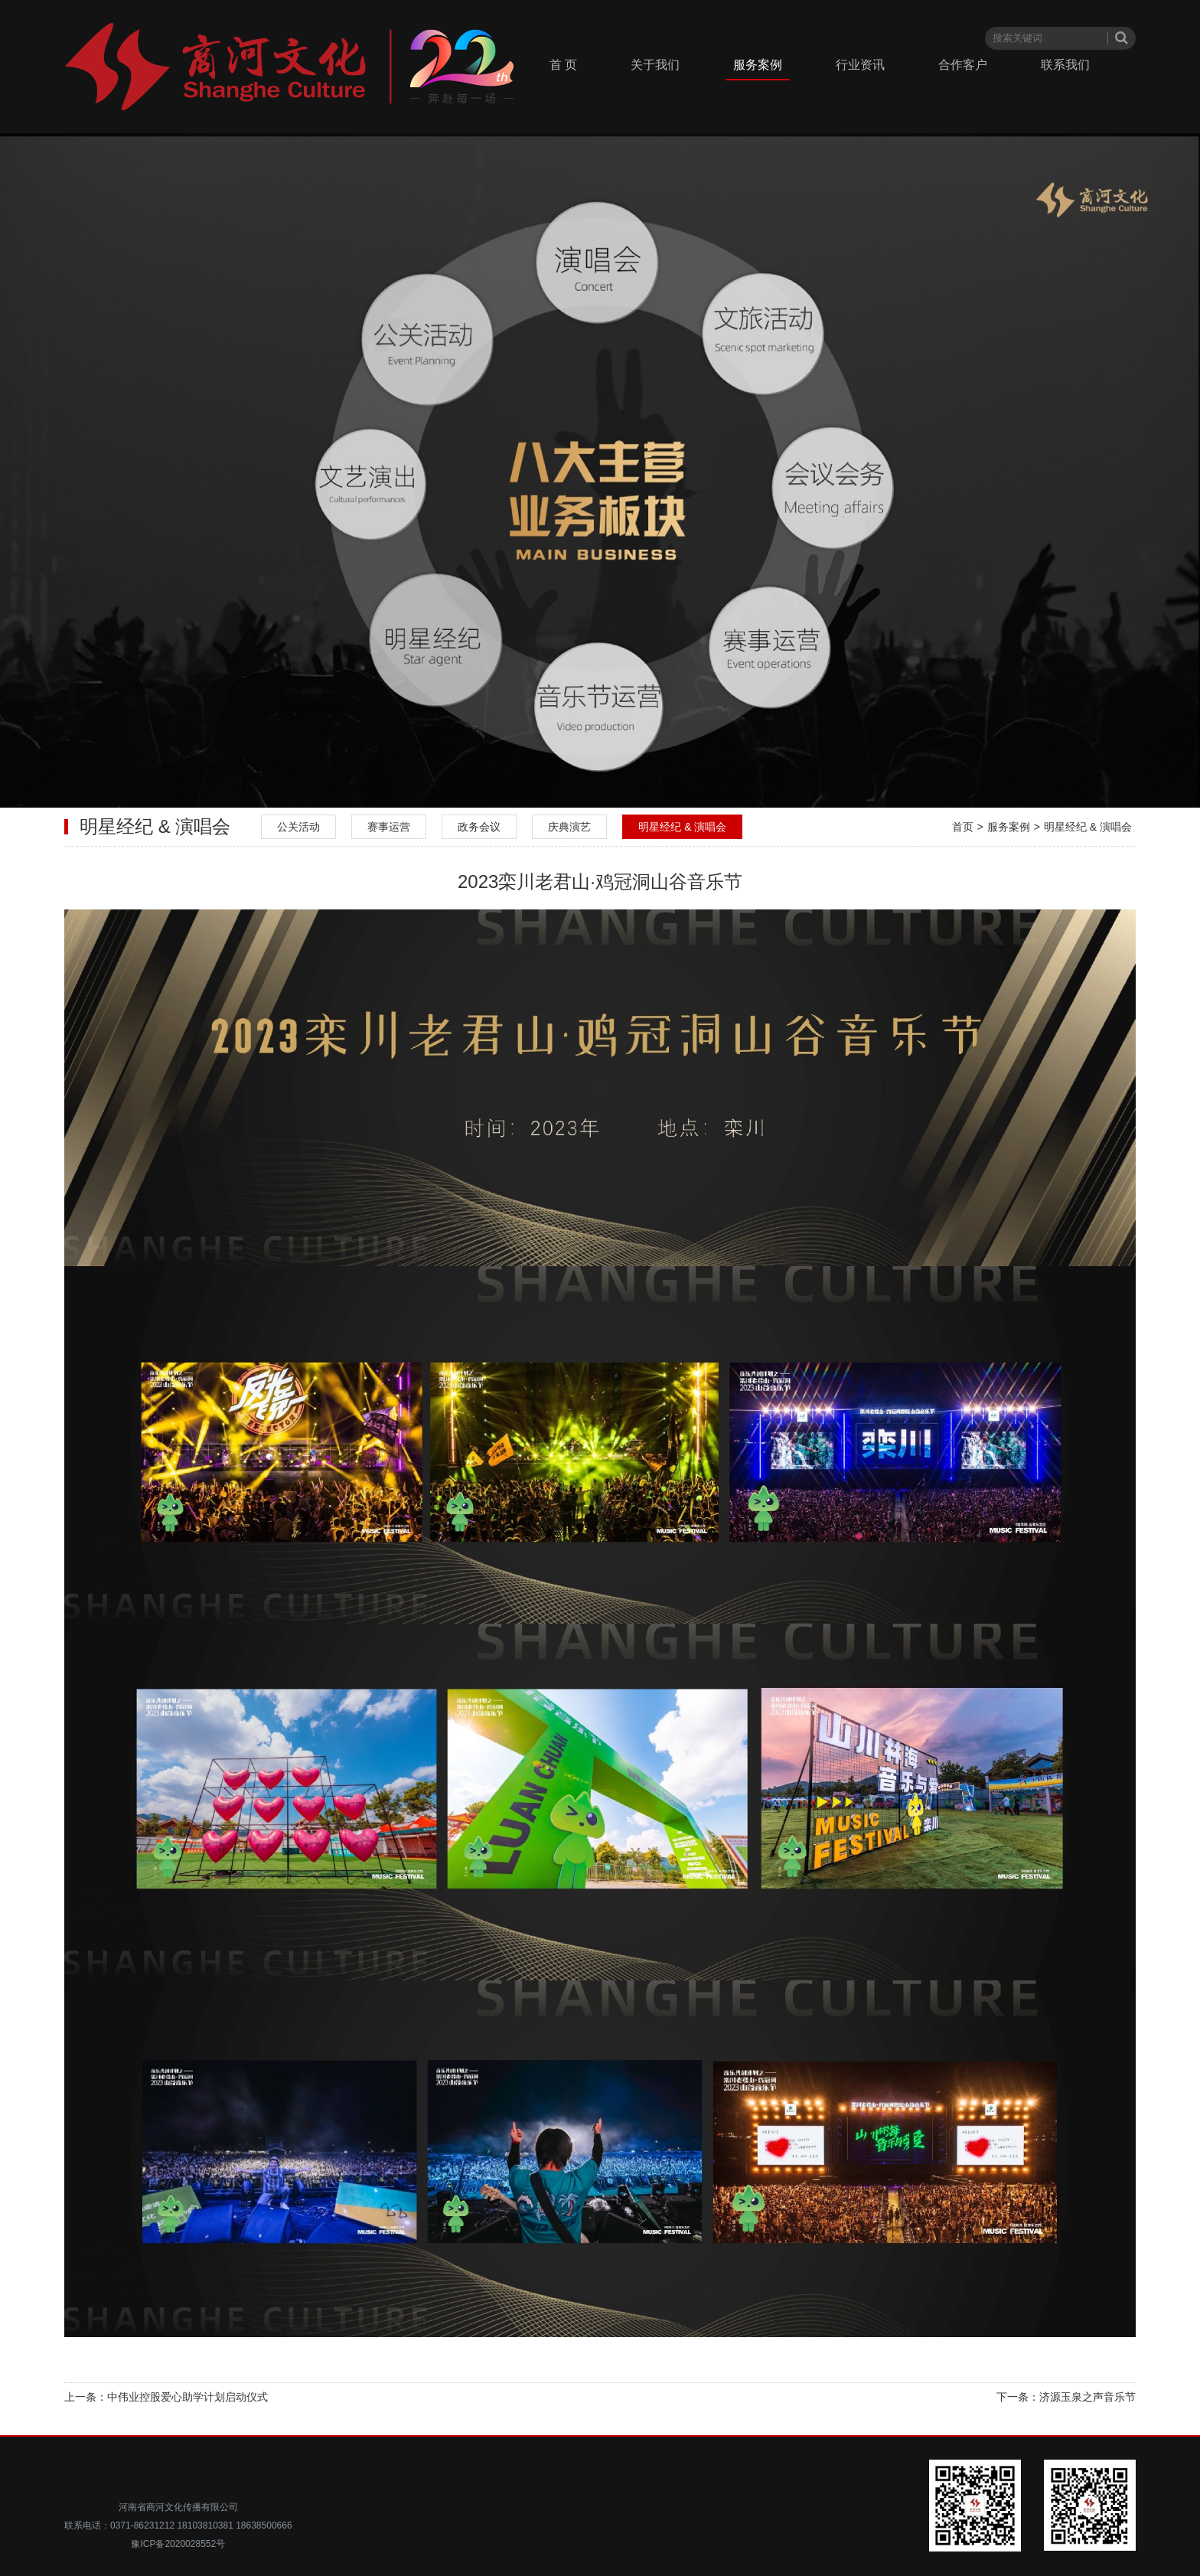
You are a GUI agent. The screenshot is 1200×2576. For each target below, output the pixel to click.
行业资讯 (860, 64)
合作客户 (962, 64)
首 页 (563, 64)
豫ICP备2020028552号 (178, 2543)
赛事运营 (388, 827)
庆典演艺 (569, 827)
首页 (962, 827)
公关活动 (298, 827)
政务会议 (479, 827)
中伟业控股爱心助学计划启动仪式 (187, 2397)
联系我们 (1065, 64)
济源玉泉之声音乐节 (1087, 2397)
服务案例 (757, 64)
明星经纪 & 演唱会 (682, 827)
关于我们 (655, 64)
